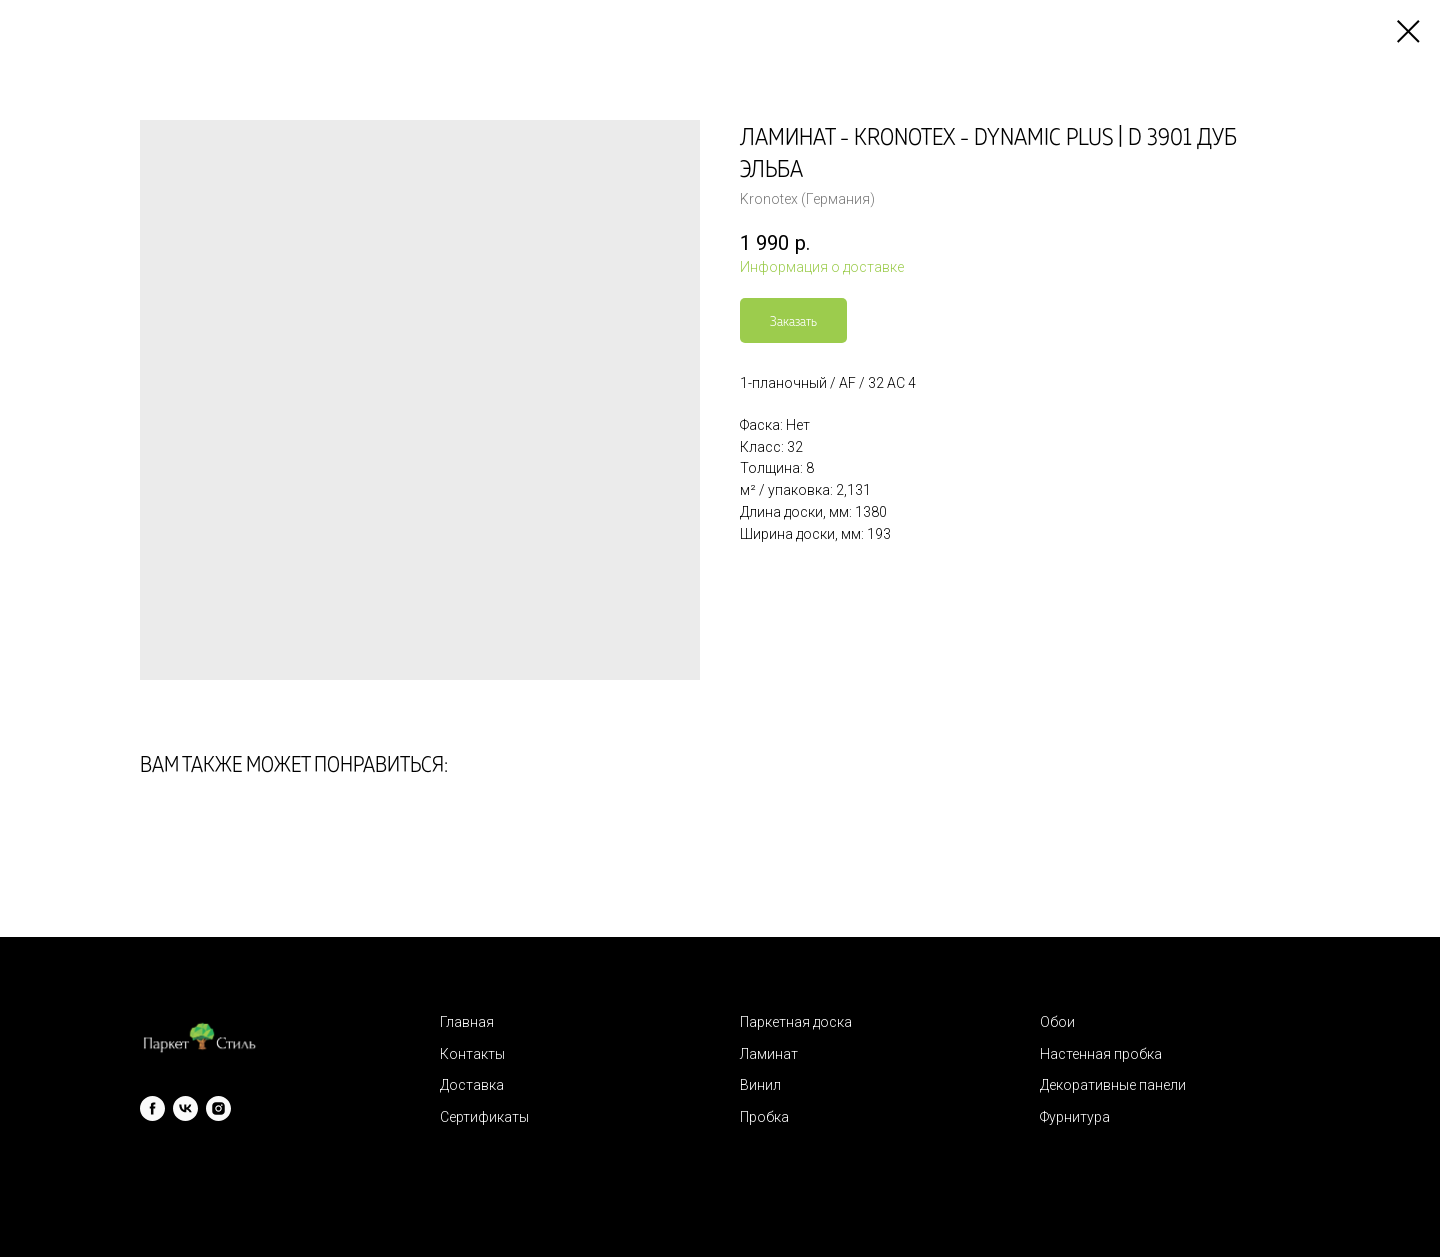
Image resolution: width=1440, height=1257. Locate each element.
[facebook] (152, 1108)
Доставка (472, 1085)
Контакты (472, 1054)
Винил (760, 1085)
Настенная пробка (1101, 1054)
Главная (467, 1022)
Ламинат (769, 1054)
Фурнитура (1075, 1117)
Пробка (764, 1117)
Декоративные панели (1113, 1085)
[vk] (185, 1108)
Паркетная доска (796, 1022)
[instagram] (218, 1108)
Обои (1057, 1022)
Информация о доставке (822, 267)
